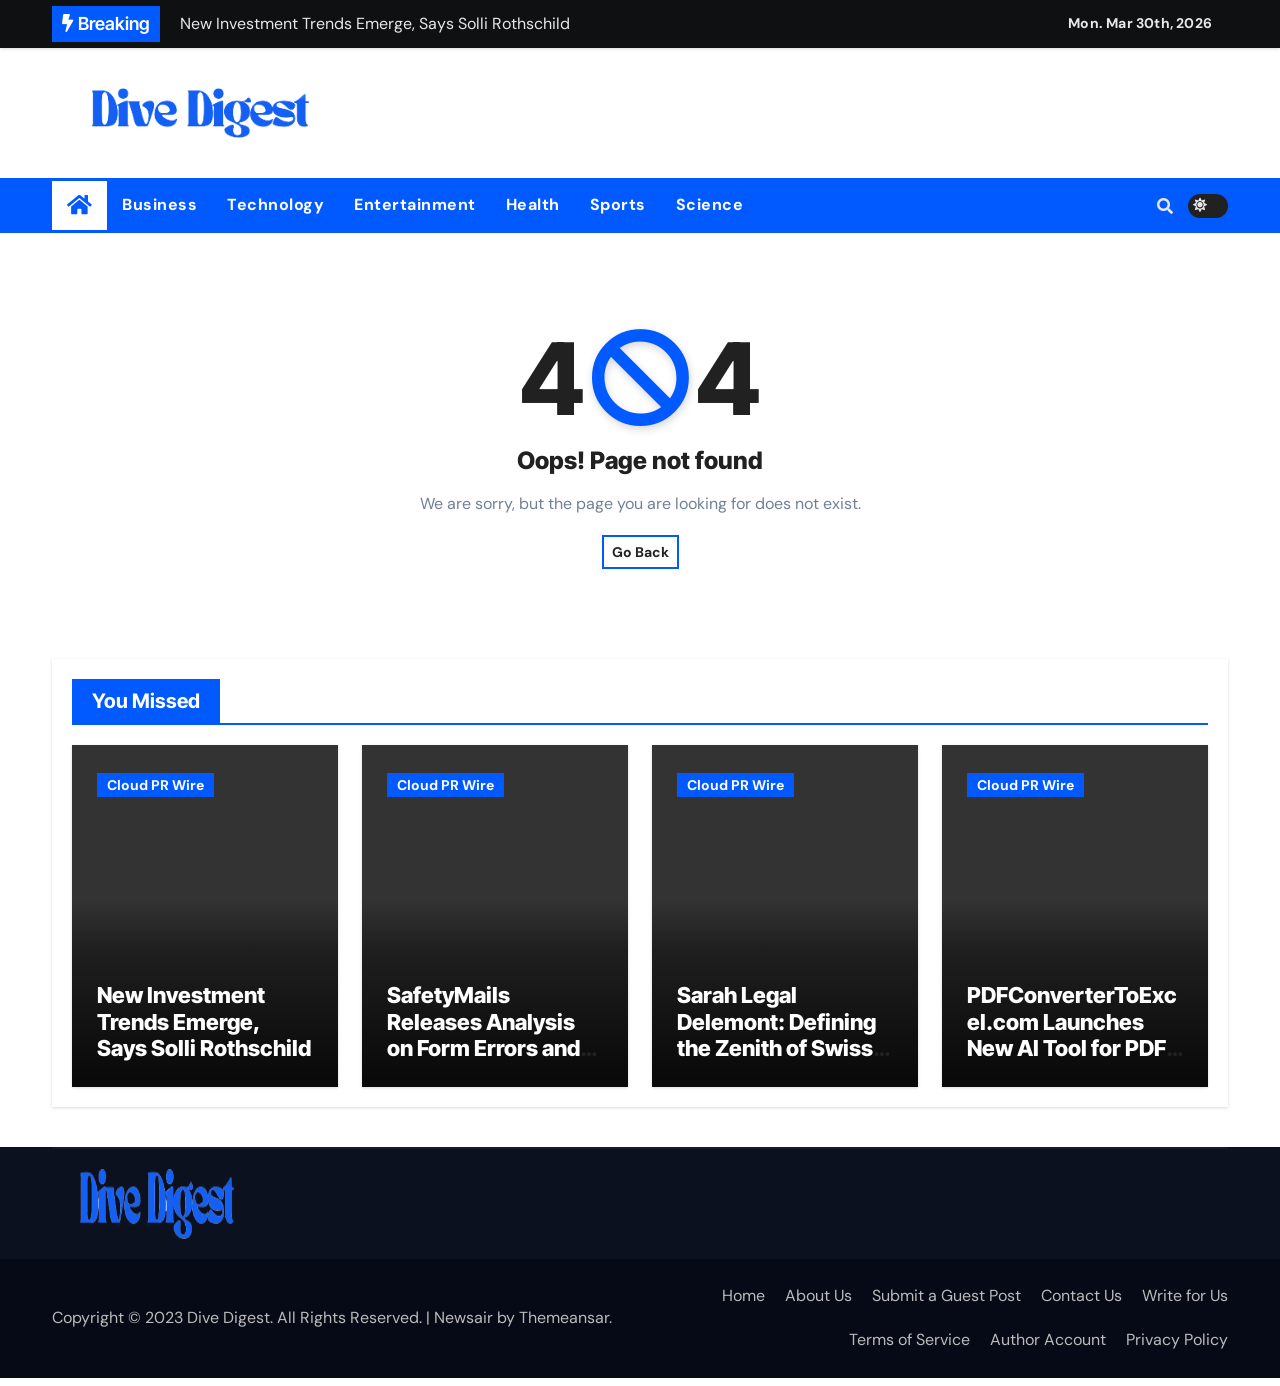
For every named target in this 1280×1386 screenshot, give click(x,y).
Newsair (463, 1325)
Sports (618, 204)
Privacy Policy (1177, 1347)
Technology (275, 204)
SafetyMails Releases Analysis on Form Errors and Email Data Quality (483, 1043)
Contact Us (1081, 1303)
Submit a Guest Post (946, 1303)
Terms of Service (909, 1347)
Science (710, 204)
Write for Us (1185, 1303)
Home (743, 1303)
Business (159, 204)
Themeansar (564, 1325)
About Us (818, 1303)
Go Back (640, 552)
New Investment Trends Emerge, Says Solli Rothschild (204, 1030)
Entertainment (415, 204)
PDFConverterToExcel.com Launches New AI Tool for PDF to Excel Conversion (1072, 1043)
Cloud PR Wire (155, 785)
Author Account (1048, 1347)
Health (533, 204)
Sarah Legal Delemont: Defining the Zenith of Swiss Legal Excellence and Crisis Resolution (776, 1070)
